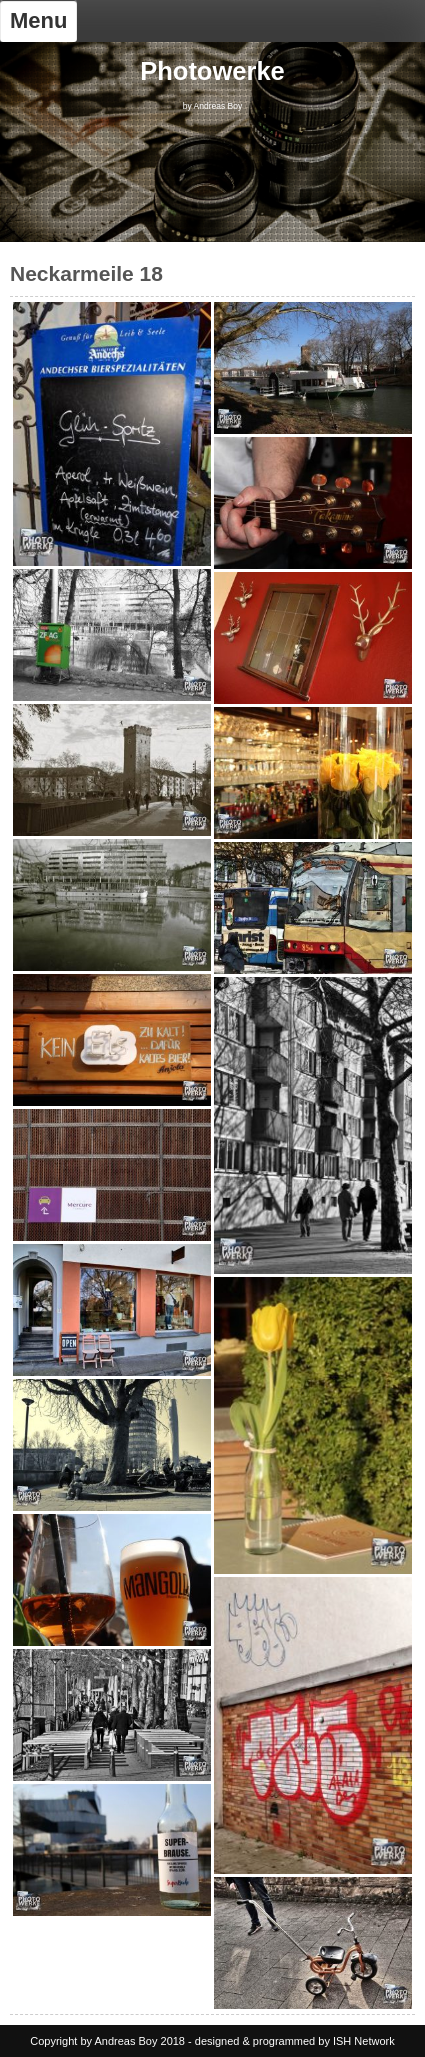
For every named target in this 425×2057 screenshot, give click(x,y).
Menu (38, 20)
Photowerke (212, 71)
